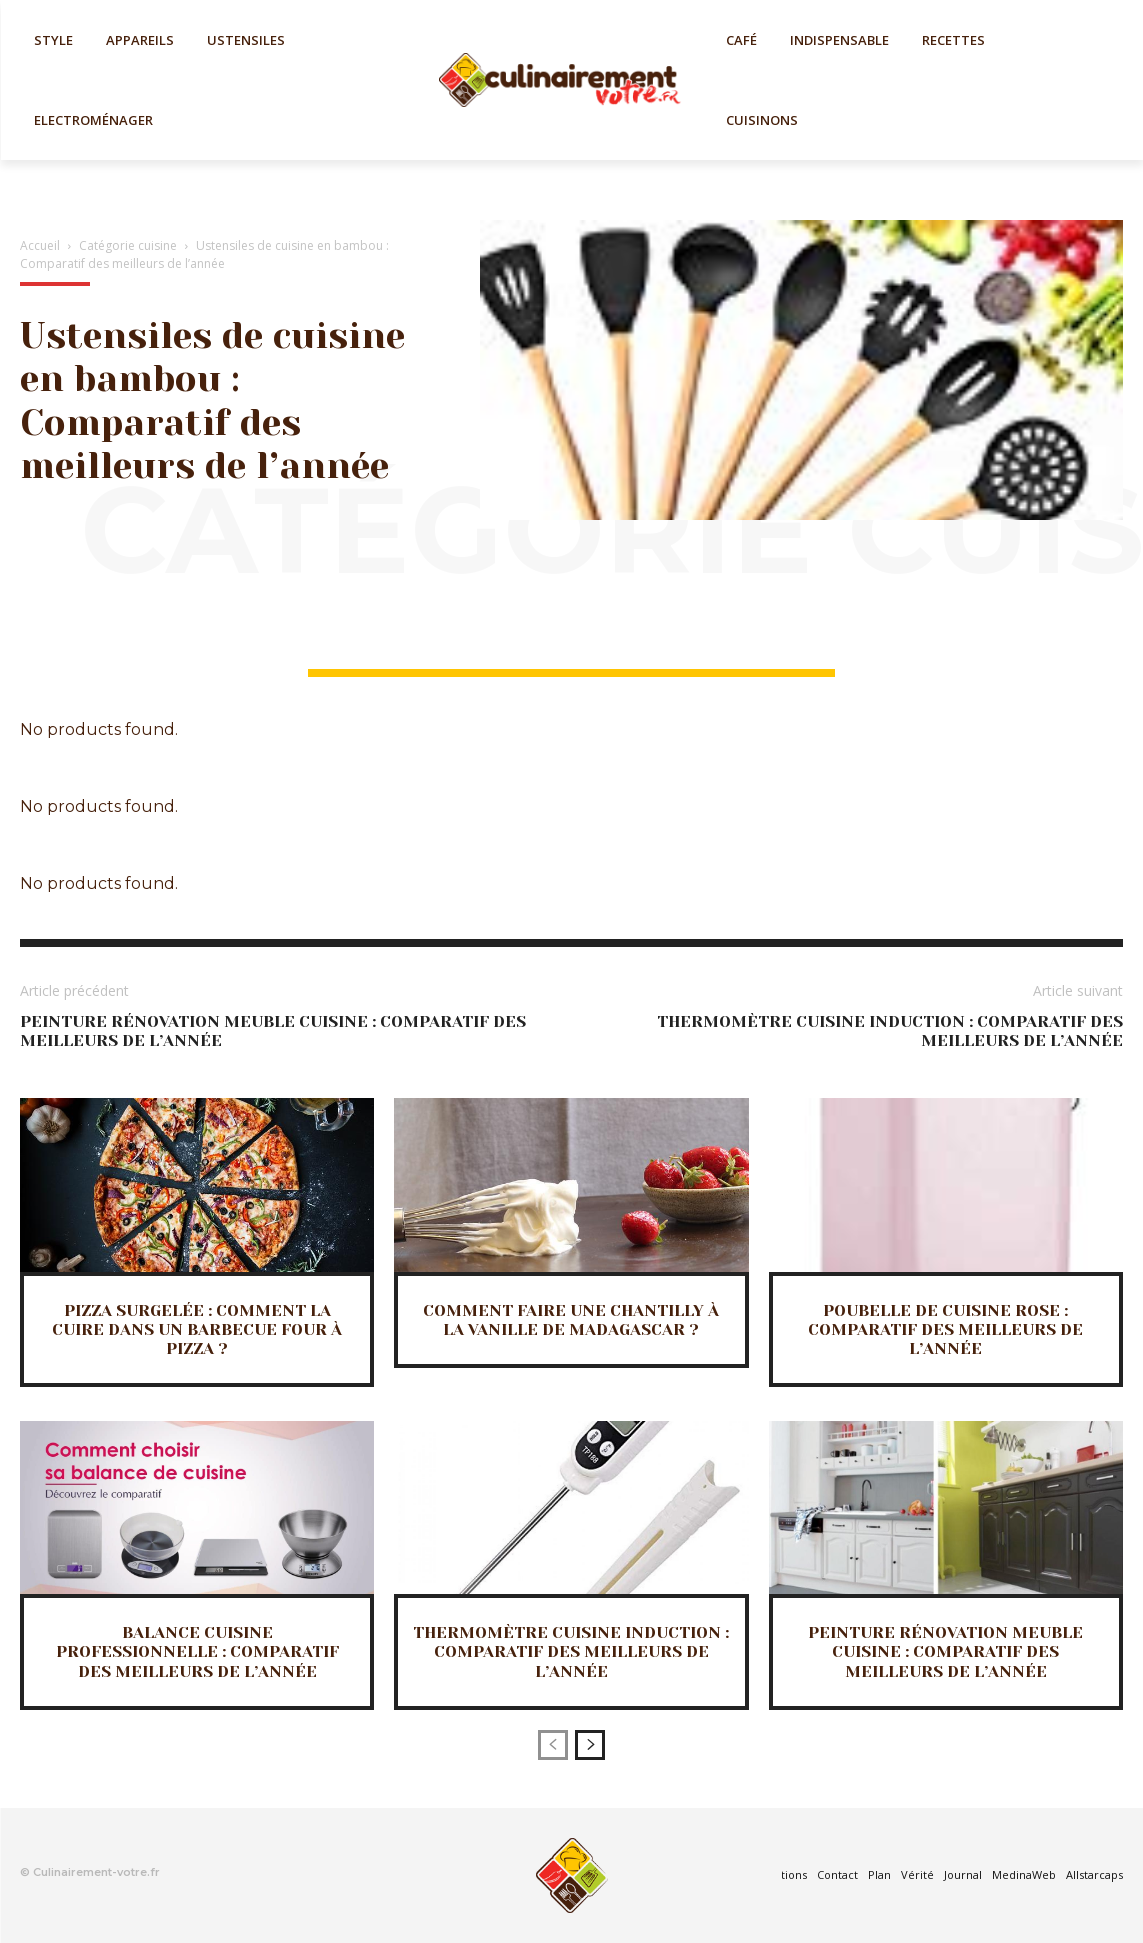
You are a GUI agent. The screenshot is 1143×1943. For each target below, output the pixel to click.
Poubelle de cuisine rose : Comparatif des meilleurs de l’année (945, 1329)
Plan (879, 1874)
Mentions (782, 1874)
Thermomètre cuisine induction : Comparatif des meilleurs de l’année (571, 1651)
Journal (963, 1874)
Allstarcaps (1094, 1874)
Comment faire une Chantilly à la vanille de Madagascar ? (571, 1320)
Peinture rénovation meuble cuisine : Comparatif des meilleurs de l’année (945, 1651)
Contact (837, 1874)
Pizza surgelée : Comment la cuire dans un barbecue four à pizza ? (197, 1329)
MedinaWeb (1024, 1874)
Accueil (40, 245)
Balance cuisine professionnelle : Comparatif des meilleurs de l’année (197, 1651)
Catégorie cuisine (128, 245)
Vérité (917, 1874)
